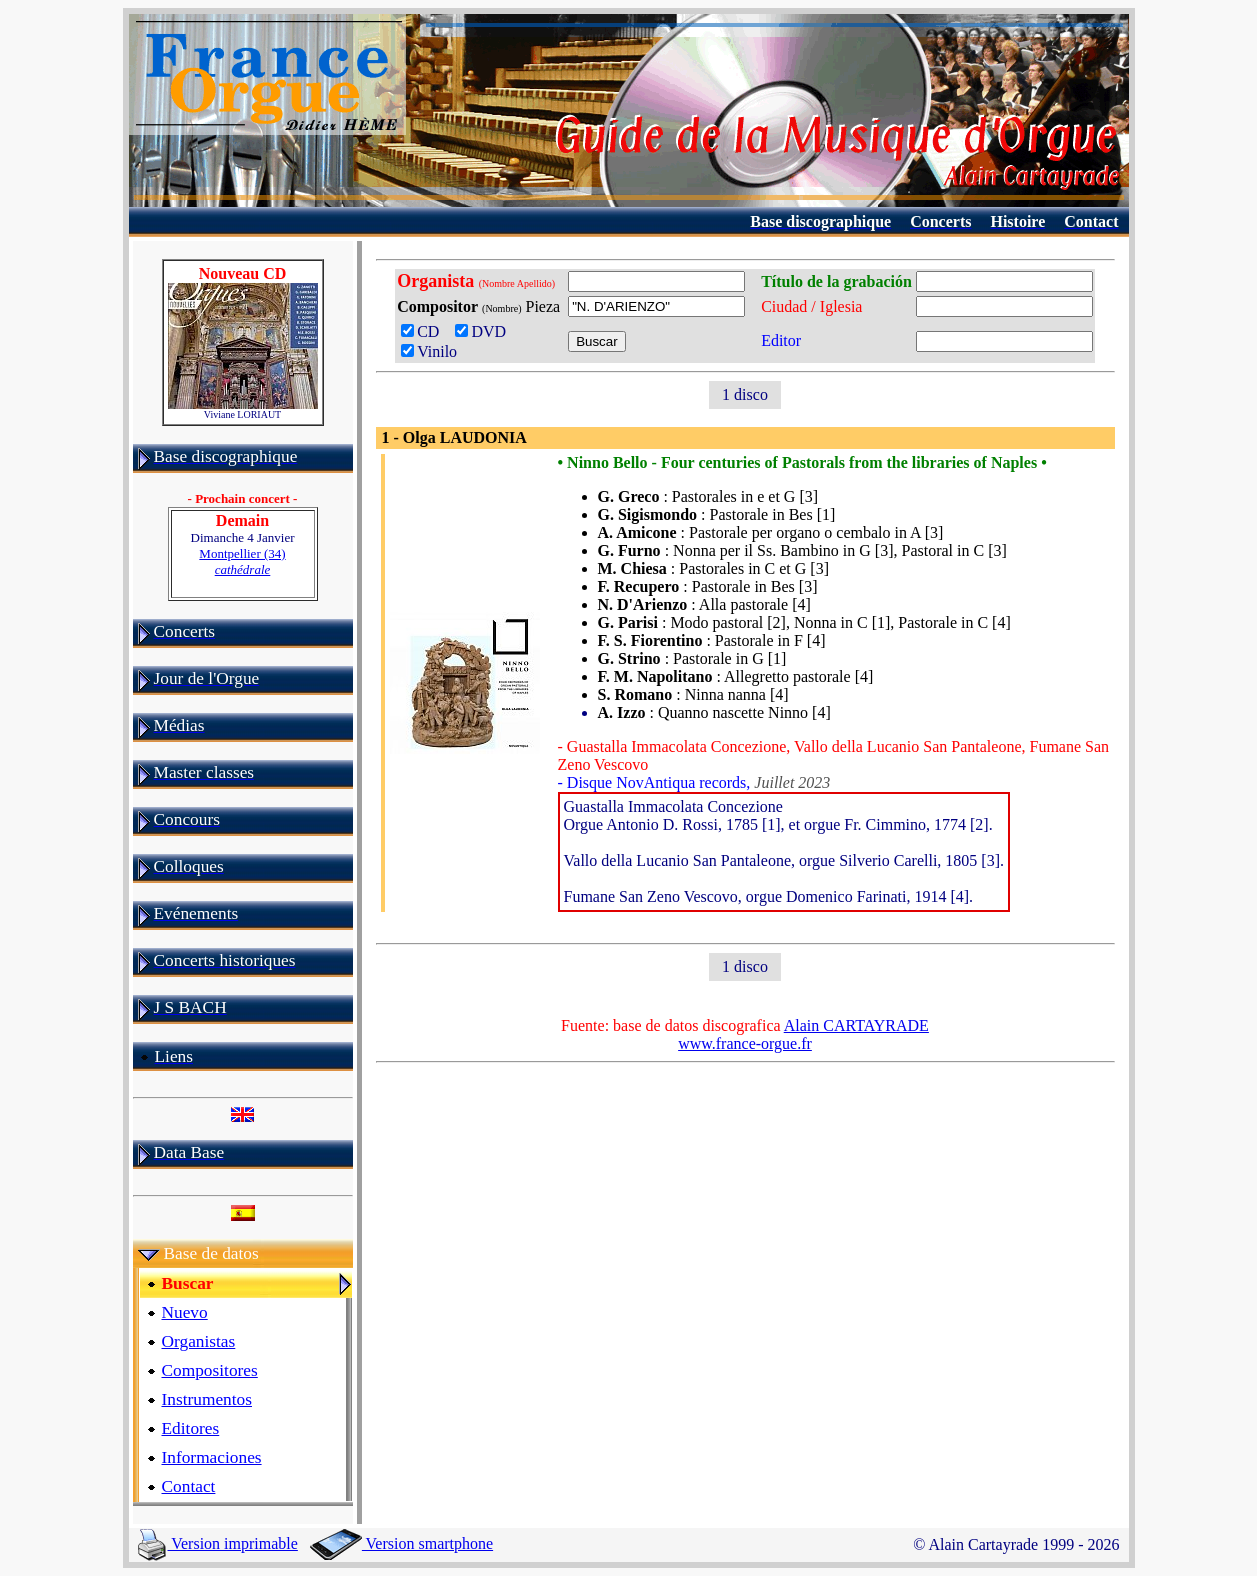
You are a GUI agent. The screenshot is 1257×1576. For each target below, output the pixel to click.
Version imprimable (218, 1543)
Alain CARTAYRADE (856, 1025)
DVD (484, 331)
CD (424, 331)
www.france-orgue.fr (745, 1043)
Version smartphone (401, 1543)
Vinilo (429, 351)
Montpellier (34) (242, 561)
